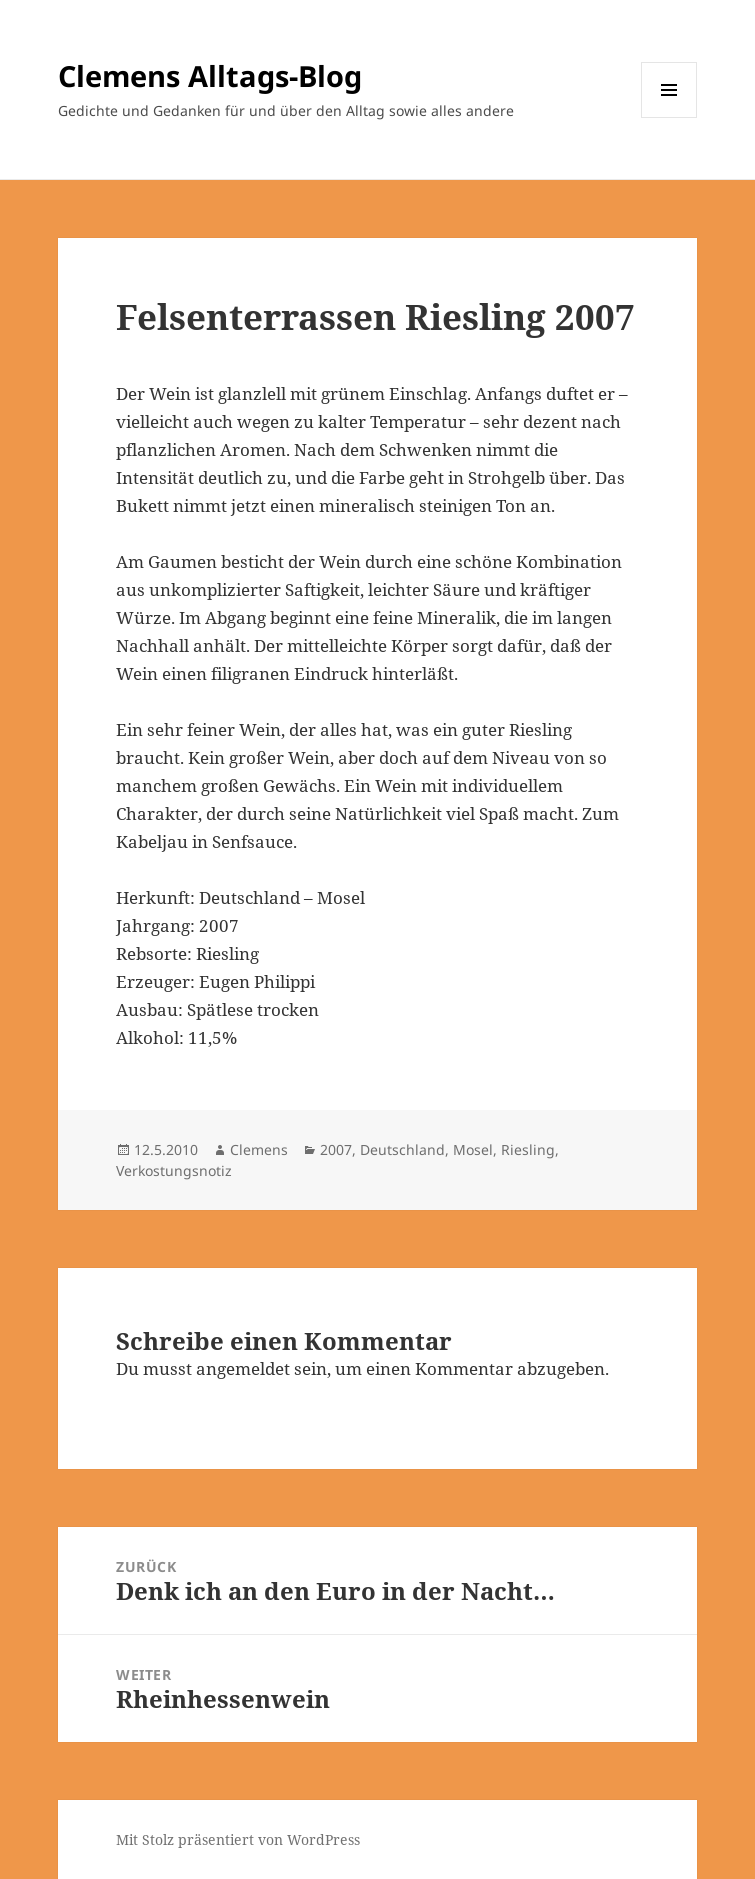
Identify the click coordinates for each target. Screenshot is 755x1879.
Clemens (259, 1149)
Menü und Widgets (669, 117)
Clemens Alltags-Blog (210, 75)
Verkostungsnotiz (174, 1170)
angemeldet (243, 1368)
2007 (336, 1149)
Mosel (473, 1149)
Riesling (528, 1149)
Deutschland (402, 1149)
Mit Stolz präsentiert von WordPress (238, 1839)
